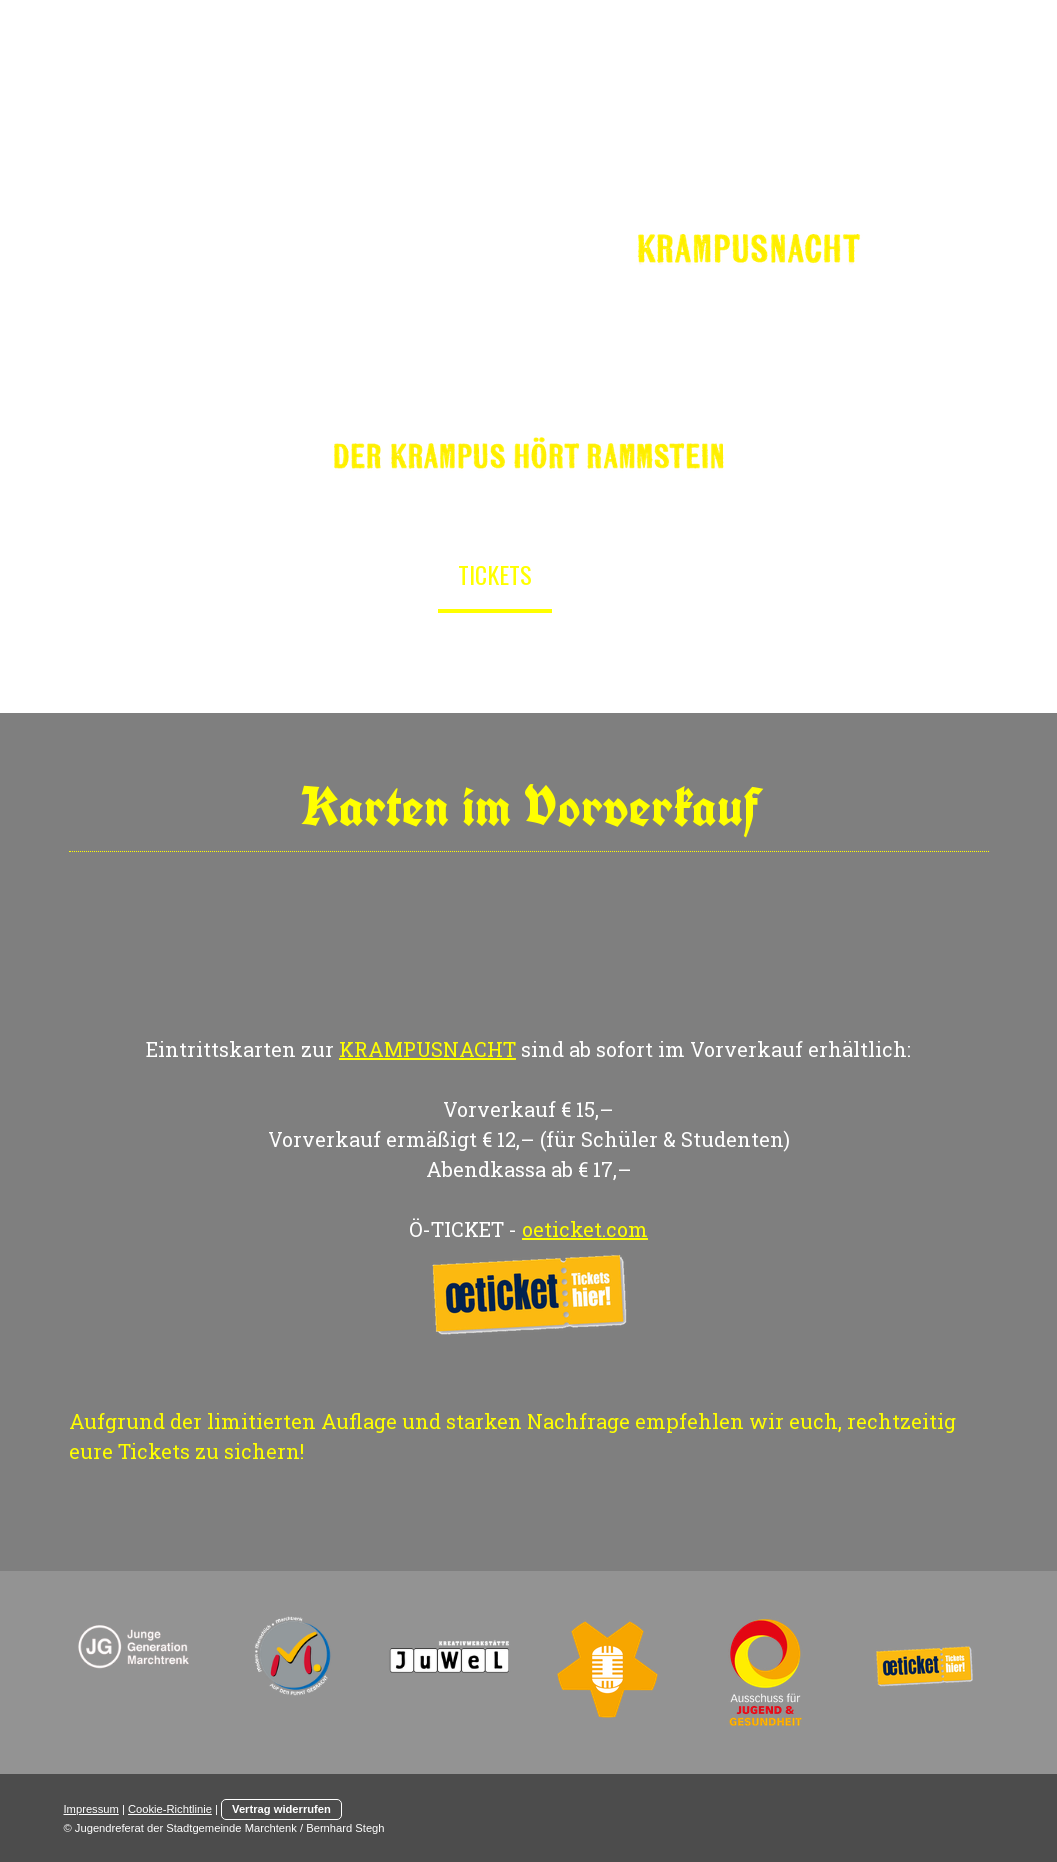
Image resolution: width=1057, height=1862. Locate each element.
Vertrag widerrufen (281, 1809)
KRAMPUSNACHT (427, 1049)
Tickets (495, 574)
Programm (626, 574)
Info (397, 574)
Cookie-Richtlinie (170, 1809)
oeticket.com (585, 1229)
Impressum (91, 1809)
